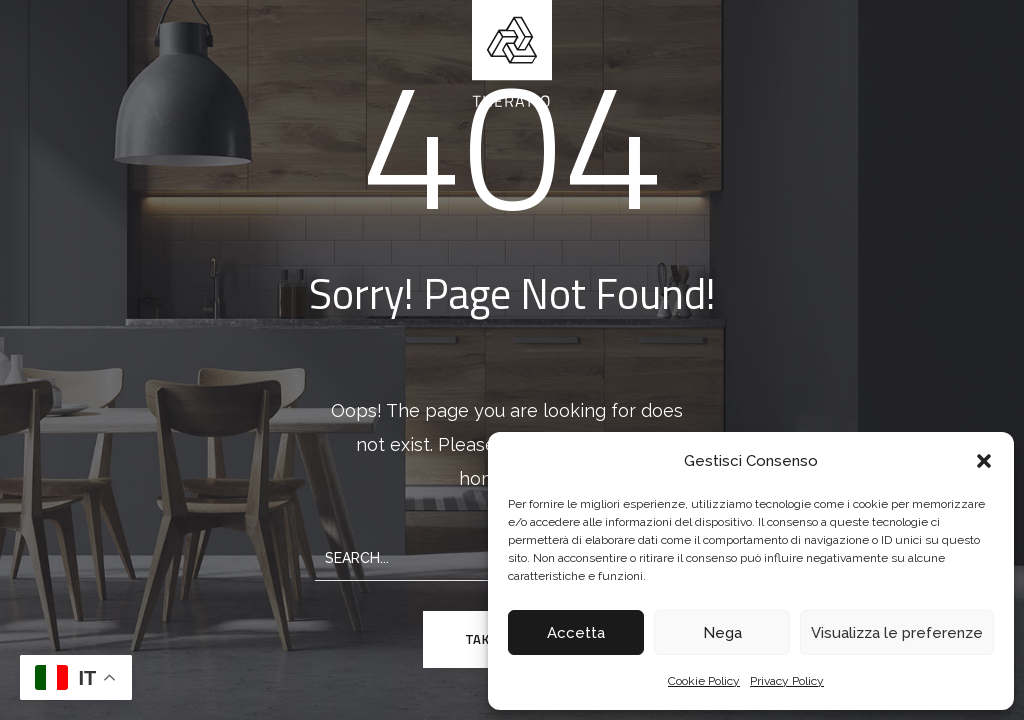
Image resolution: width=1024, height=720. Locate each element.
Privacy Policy (787, 681)
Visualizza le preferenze (897, 633)
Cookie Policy (704, 681)
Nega (722, 633)
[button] (984, 461)
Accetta (576, 633)
